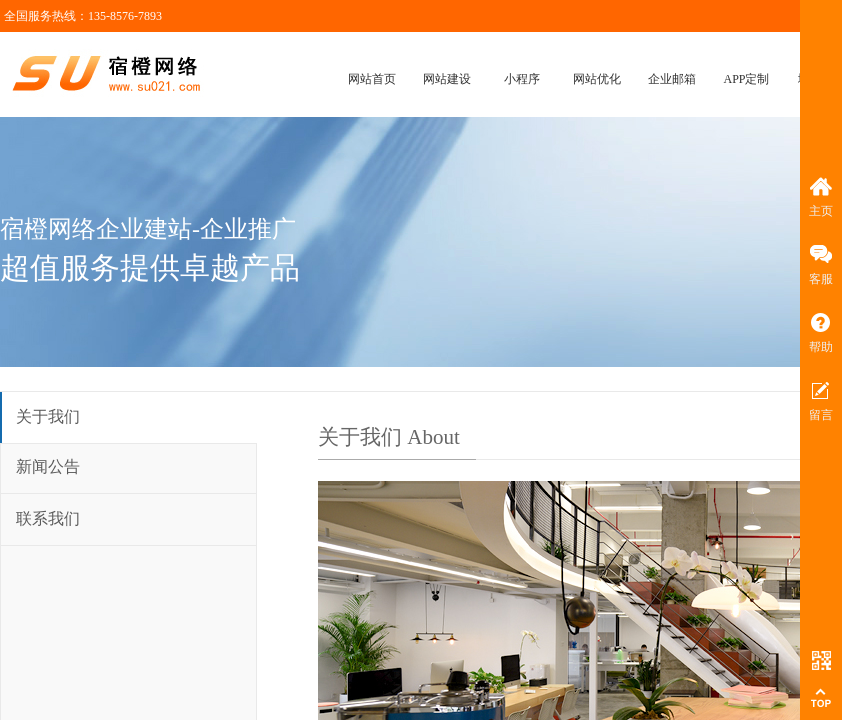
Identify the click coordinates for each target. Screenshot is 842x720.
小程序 (522, 79)
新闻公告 (48, 466)
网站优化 (597, 79)
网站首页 (372, 79)
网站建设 (447, 79)
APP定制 (746, 79)
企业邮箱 (672, 79)
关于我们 (48, 416)
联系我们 (48, 518)
